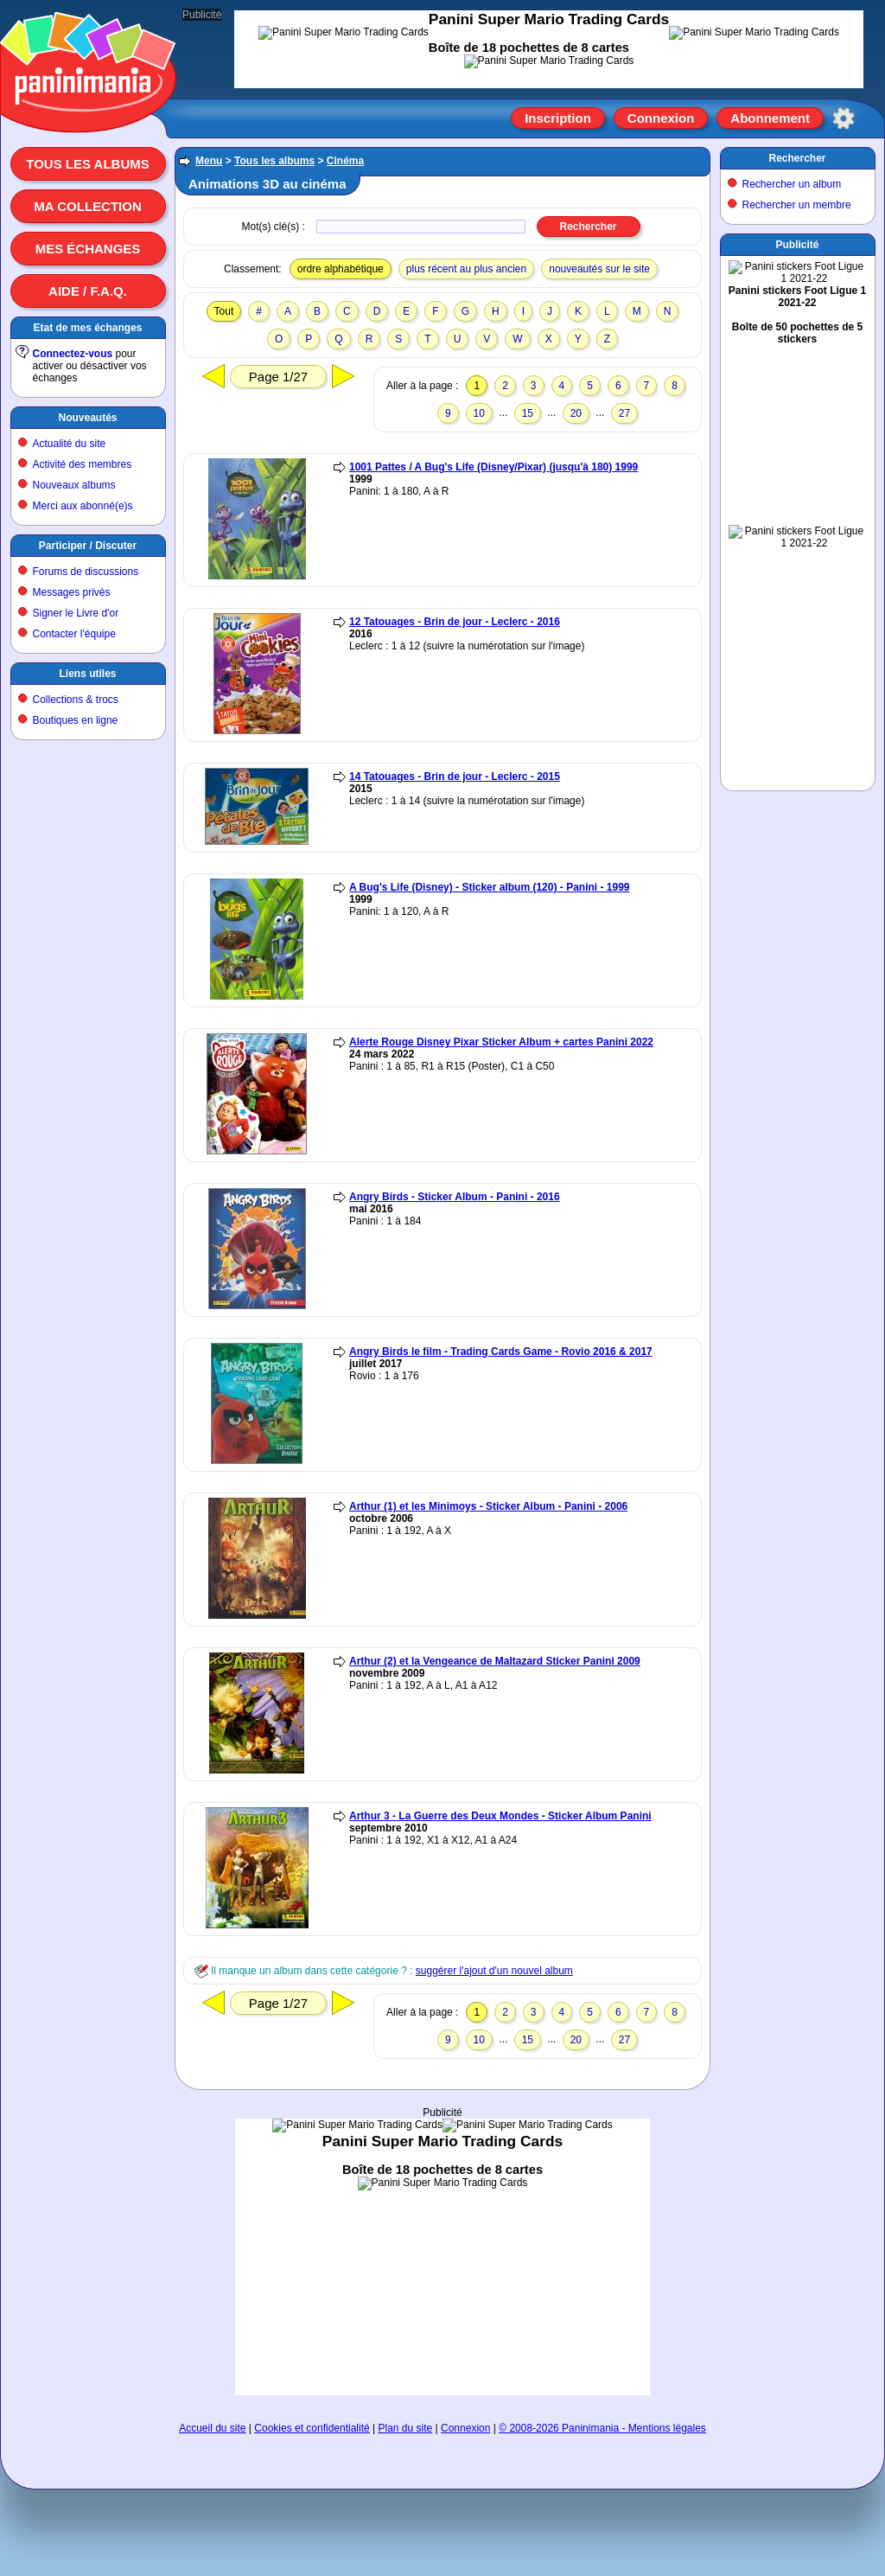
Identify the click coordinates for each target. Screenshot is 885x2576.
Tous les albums (88, 164)
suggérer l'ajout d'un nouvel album (494, 1971)
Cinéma (345, 161)
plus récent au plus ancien (466, 269)
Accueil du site (212, 2428)
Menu (208, 161)
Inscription (558, 118)
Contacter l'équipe (74, 634)
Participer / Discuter (88, 546)
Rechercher (796, 158)
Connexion (661, 118)
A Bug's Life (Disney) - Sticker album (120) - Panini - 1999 (489, 887)
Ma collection (87, 206)
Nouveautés (87, 418)
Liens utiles (87, 674)
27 (624, 413)
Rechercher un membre (796, 205)
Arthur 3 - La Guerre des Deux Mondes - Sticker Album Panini (500, 1816)
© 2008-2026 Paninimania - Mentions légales (602, 2428)
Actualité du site (69, 444)
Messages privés (72, 592)
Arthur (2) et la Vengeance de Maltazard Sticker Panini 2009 (494, 1661)
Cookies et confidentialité (311, 2428)
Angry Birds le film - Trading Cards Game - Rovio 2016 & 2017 (501, 1352)
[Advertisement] (442, 2257)
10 (479, 413)
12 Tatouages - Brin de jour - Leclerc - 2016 (454, 622)
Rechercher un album (792, 184)
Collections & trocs (75, 700)
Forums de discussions (86, 572)
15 (527, 413)
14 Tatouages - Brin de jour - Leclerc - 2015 (454, 776)
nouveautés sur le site (599, 269)
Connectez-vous (73, 354)
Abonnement (770, 118)
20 (576, 413)
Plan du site (406, 2428)
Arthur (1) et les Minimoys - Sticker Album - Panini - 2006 (488, 1506)
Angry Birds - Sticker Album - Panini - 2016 (454, 1197)
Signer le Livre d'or (76, 613)
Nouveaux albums (74, 485)
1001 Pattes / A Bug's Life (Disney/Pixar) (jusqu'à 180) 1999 (493, 467)
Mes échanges (88, 248)
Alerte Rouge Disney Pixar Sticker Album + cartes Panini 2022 (501, 1042)
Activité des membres (82, 464)
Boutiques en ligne (75, 720)
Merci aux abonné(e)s (83, 506)
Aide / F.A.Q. (87, 291)
